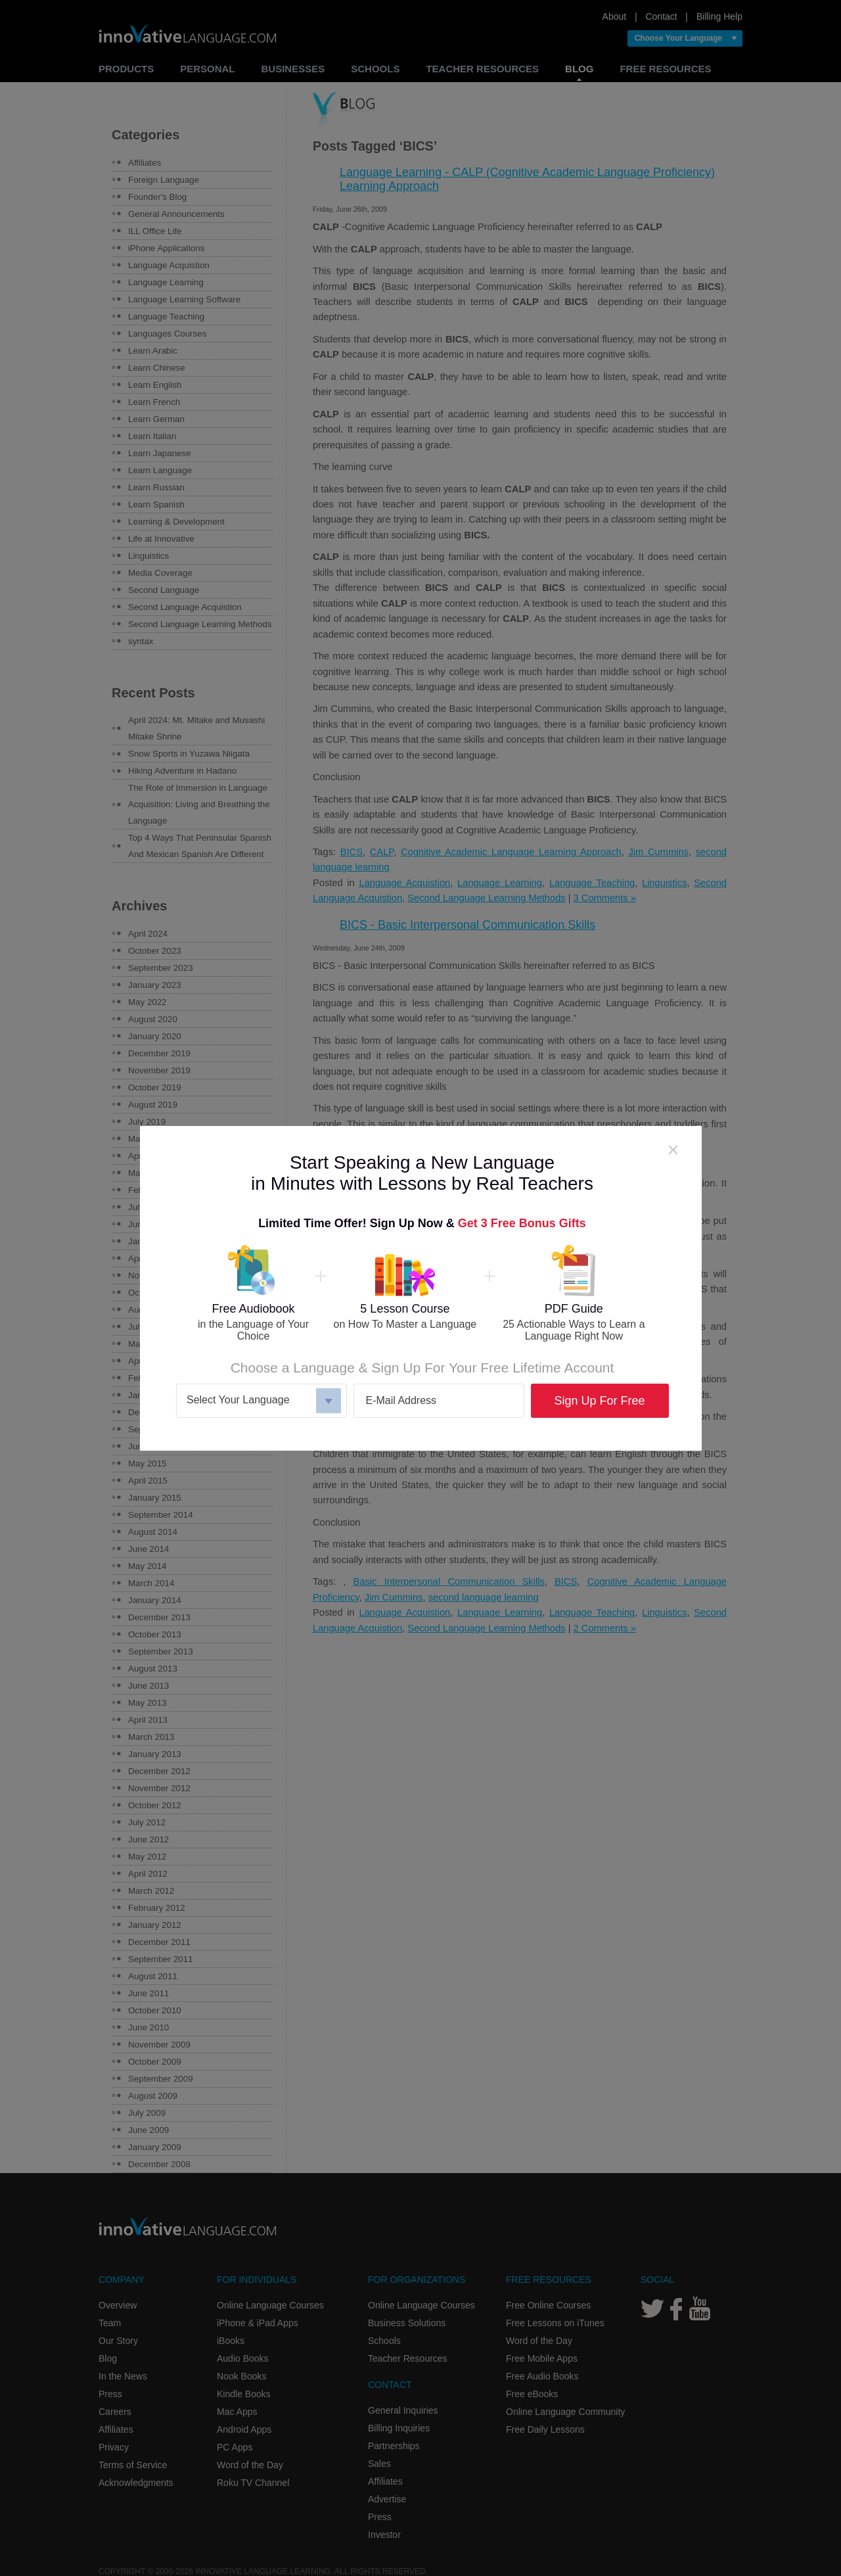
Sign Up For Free (599, 1400)
